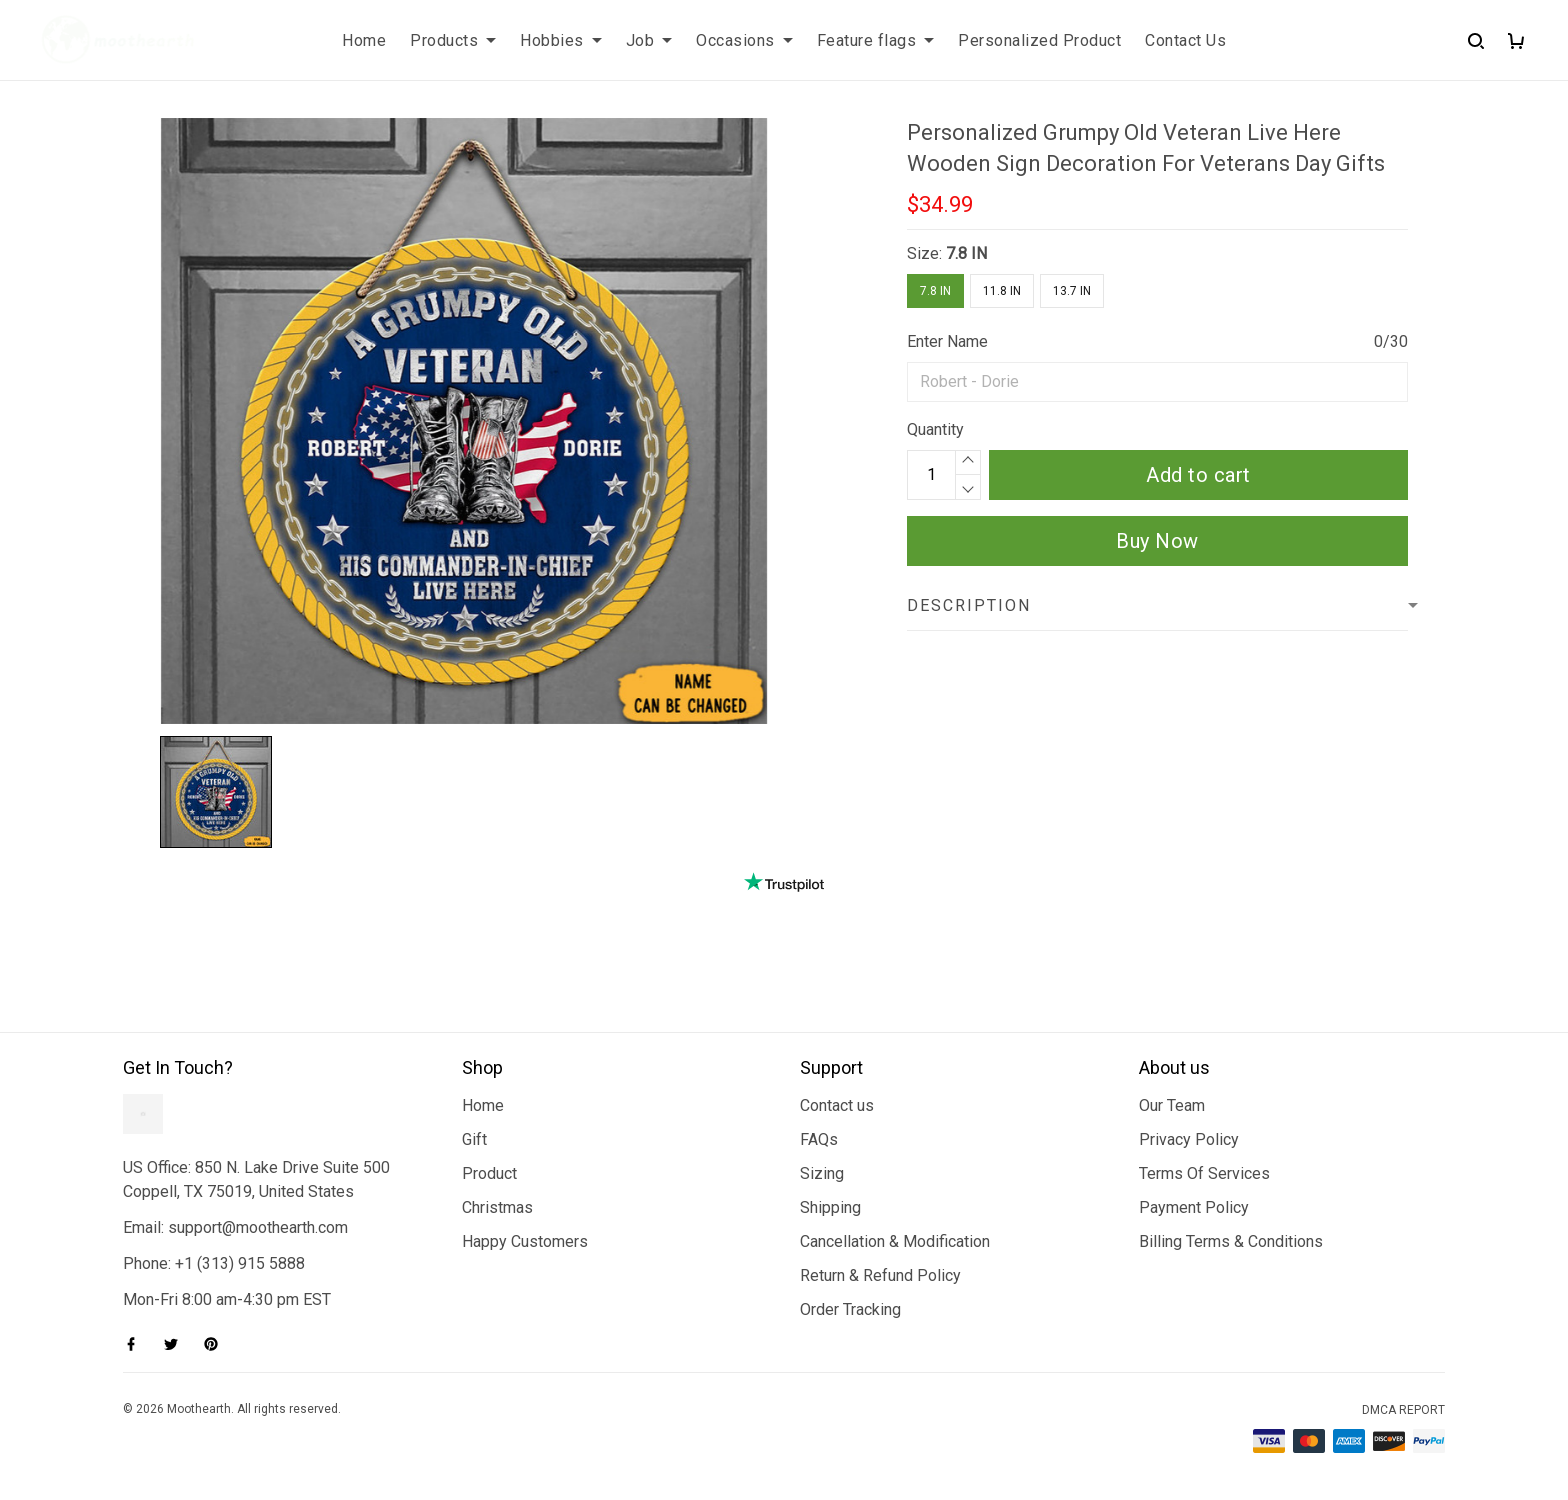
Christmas (497, 1207)
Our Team (1172, 1105)
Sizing (822, 1173)
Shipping (830, 1207)
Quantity (935, 429)
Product (489, 1173)
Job (649, 40)
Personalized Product (1039, 40)
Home (364, 40)
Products (453, 40)
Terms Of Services (1204, 1173)
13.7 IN (1072, 291)
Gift (474, 1139)
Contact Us (1185, 40)
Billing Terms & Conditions (1231, 1241)
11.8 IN (1002, 291)
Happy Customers (525, 1241)
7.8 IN (966, 253)
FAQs (819, 1139)
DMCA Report (1403, 1410)
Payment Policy (1194, 1207)
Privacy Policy (1189, 1139)
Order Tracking (850, 1309)
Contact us (837, 1105)
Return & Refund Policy (880, 1275)
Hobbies (561, 40)
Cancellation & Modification (895, 1241)
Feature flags (876, 40)
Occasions (744, 40)
